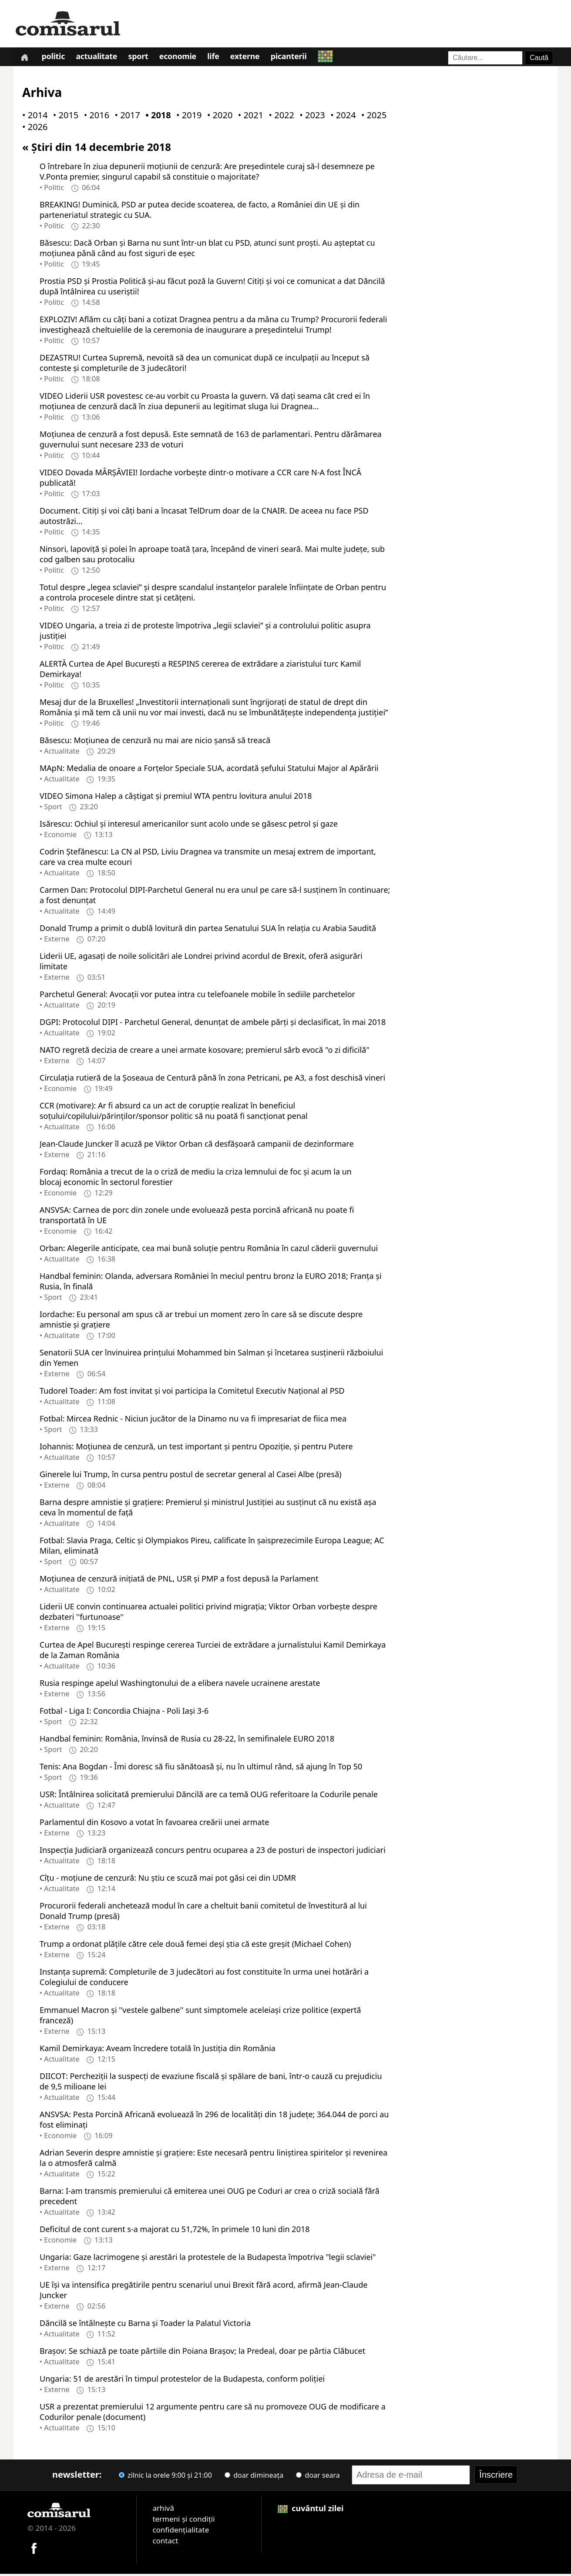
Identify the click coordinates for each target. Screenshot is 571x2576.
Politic (55, 58)
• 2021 (249, 117)
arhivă (163, 2510)
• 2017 (125, 117)
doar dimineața (254, 2477)
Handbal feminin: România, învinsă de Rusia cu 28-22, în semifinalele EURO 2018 (187, 1740)
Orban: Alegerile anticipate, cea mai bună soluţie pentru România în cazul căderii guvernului (209, 1250)
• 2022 (280, 117)
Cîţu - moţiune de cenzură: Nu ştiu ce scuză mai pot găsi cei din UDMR (168, 1879)
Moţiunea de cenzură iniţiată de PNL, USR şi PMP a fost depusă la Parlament (179, 1580)
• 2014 (33, 117)
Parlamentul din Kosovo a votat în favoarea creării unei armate (154, 1824)
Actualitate (100, 58)
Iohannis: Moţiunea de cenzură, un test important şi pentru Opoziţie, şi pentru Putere (196, 1448)
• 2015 (64, 117)
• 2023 (310, 117)
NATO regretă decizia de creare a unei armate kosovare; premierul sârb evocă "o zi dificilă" (204, 1051)
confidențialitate (180, 2531)
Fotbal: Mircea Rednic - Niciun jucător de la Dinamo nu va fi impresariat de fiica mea (193, 1420)
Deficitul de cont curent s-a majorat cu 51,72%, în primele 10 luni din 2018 (175, 2231)
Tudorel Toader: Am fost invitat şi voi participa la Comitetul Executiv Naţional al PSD (192, 1392)
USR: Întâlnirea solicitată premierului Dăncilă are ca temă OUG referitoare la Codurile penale (209, 1796)
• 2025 (372, 117)
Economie (183, 58)
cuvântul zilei (311, 2510)
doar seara (317, 2477)
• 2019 (187, 117)
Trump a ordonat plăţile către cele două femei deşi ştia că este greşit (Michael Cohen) (195, 1945)
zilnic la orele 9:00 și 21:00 (165, 2477)
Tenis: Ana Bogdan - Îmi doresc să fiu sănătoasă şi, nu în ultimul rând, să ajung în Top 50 (201, 1768)
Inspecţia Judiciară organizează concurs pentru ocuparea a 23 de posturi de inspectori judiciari (213, 1851)
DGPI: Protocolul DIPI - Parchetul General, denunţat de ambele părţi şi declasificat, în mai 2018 (213, 1023)
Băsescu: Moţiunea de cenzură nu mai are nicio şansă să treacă (155, 742)
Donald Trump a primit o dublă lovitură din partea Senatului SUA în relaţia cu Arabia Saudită (208, 929)
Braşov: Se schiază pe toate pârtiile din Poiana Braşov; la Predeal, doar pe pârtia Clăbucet (202, 2352)
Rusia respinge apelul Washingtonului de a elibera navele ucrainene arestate (180, 1684)
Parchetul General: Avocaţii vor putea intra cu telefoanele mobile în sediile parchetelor (197, 996)
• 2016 (95, 117)
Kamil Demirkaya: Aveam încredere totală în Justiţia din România (157, 2050)
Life (220, 58)
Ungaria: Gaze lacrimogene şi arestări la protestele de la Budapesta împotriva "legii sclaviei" (208, 2258)
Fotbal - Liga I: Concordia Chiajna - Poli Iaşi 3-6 (124, 1712)
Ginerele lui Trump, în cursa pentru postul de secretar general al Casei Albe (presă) (191, 1476)
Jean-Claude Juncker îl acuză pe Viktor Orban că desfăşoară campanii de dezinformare (197, 1145)
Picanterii (298, 58)
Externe (253, 58)
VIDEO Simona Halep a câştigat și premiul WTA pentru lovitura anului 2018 (176, 797)
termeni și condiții (183, 2521)
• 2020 (218, 117)
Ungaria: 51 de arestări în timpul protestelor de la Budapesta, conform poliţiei (182, 2380)
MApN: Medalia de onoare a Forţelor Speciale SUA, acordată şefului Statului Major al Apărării (209, 769)
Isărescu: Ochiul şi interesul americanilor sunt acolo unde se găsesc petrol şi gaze (189, 825)
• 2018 (156, 117)
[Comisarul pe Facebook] (33, 2549)
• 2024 (341, 117)
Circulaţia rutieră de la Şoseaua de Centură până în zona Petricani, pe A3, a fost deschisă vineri (212, 1079)
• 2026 (33, 128)
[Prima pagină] (25, 57)
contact (165, 2542)
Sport (143, 58)
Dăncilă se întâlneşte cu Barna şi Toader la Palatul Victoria (145, 2324)
